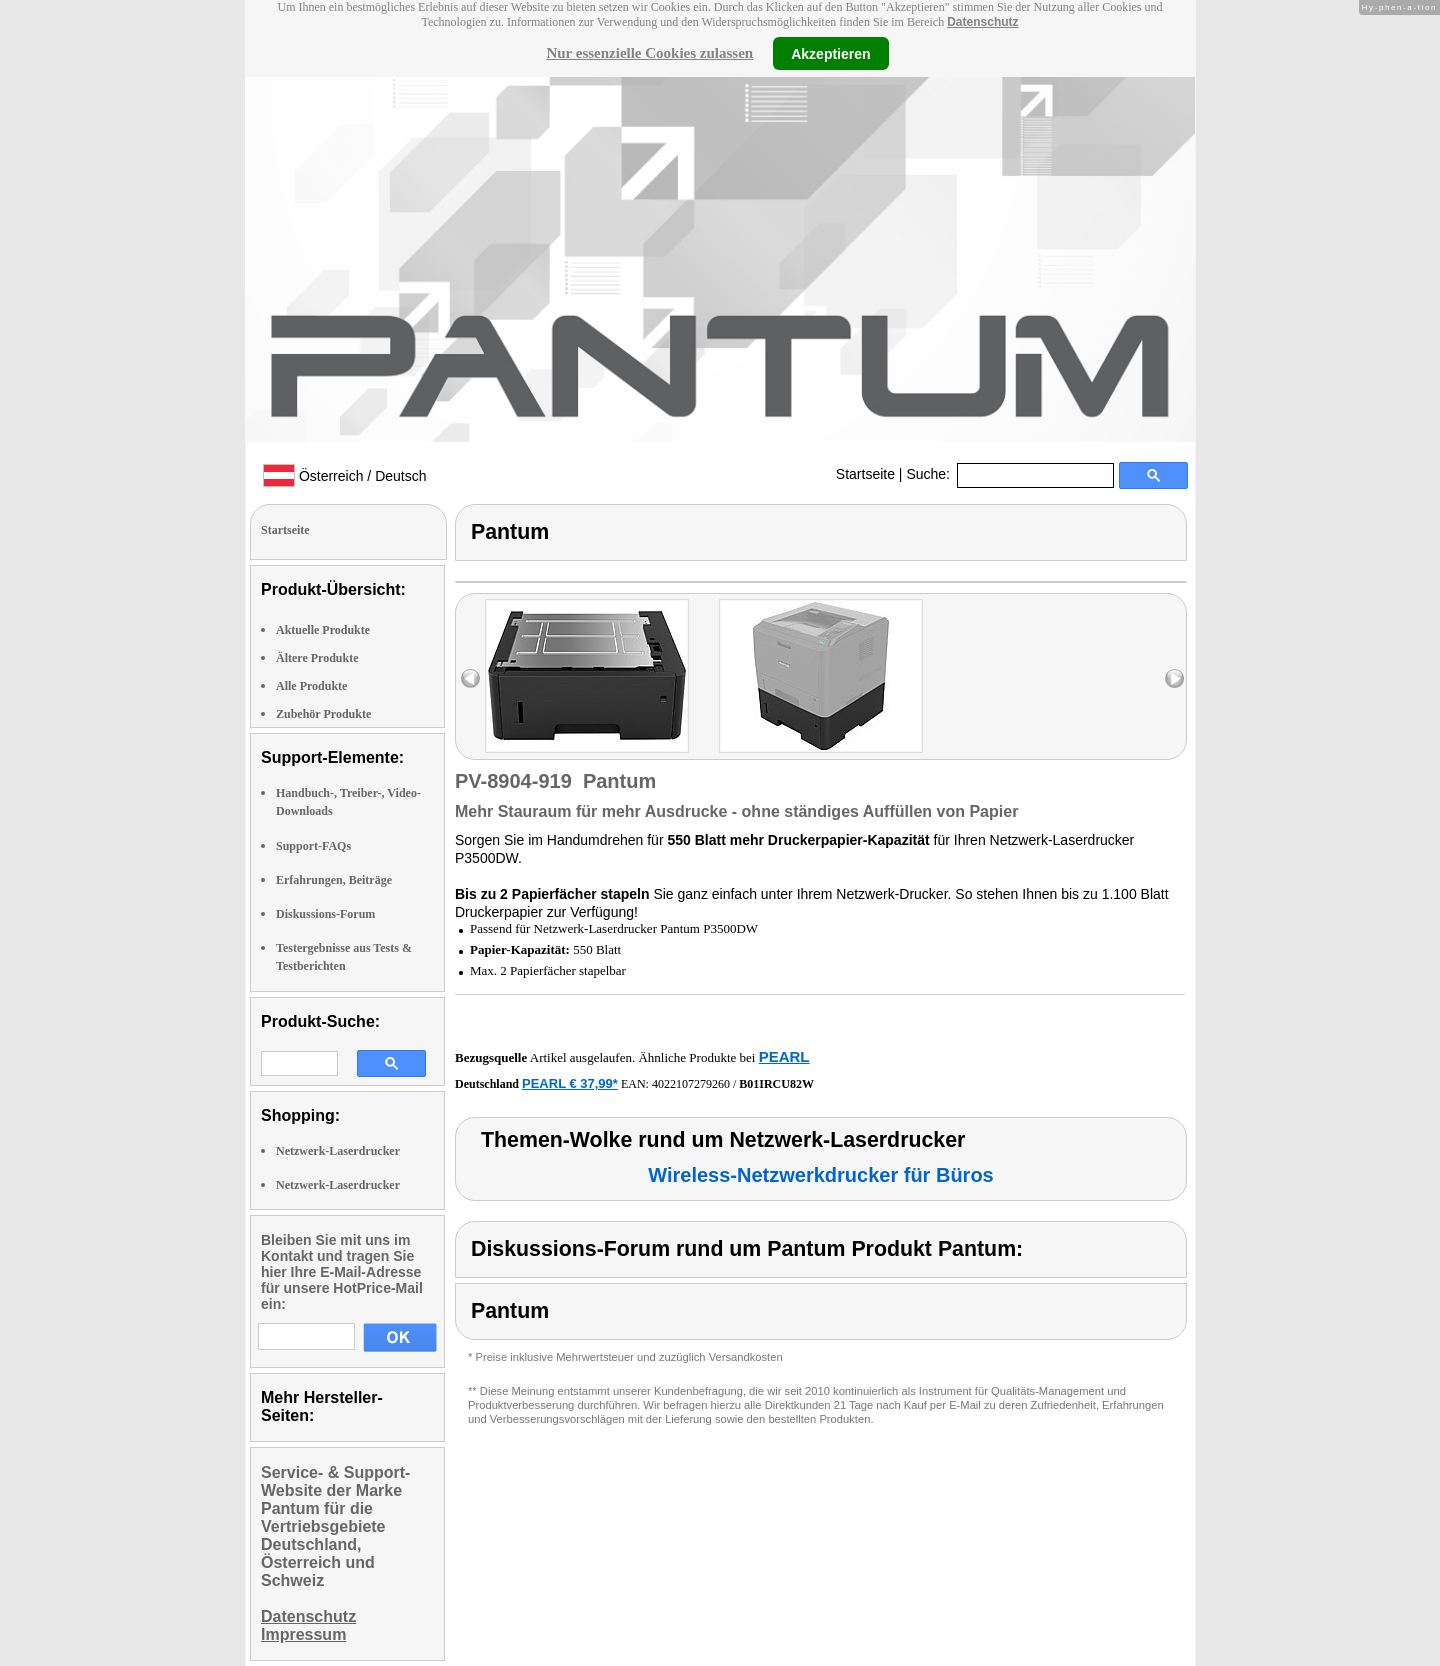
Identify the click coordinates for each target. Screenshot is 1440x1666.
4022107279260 (691, 1084)
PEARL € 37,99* (570, 1083)
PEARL (784, 1056)
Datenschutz (982, 22)
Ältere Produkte (317, 658)
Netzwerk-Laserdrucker (338, 1151)
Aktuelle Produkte (323, 630)
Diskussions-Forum (325, 914)
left (470, 678)
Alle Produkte (311, 686)
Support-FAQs (313, 846)
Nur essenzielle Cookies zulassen (649, 53)
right (1174, 678)
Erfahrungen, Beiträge (334, 880)
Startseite (865, 474)
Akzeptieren (830, 53)
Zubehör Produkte (323, 714)
